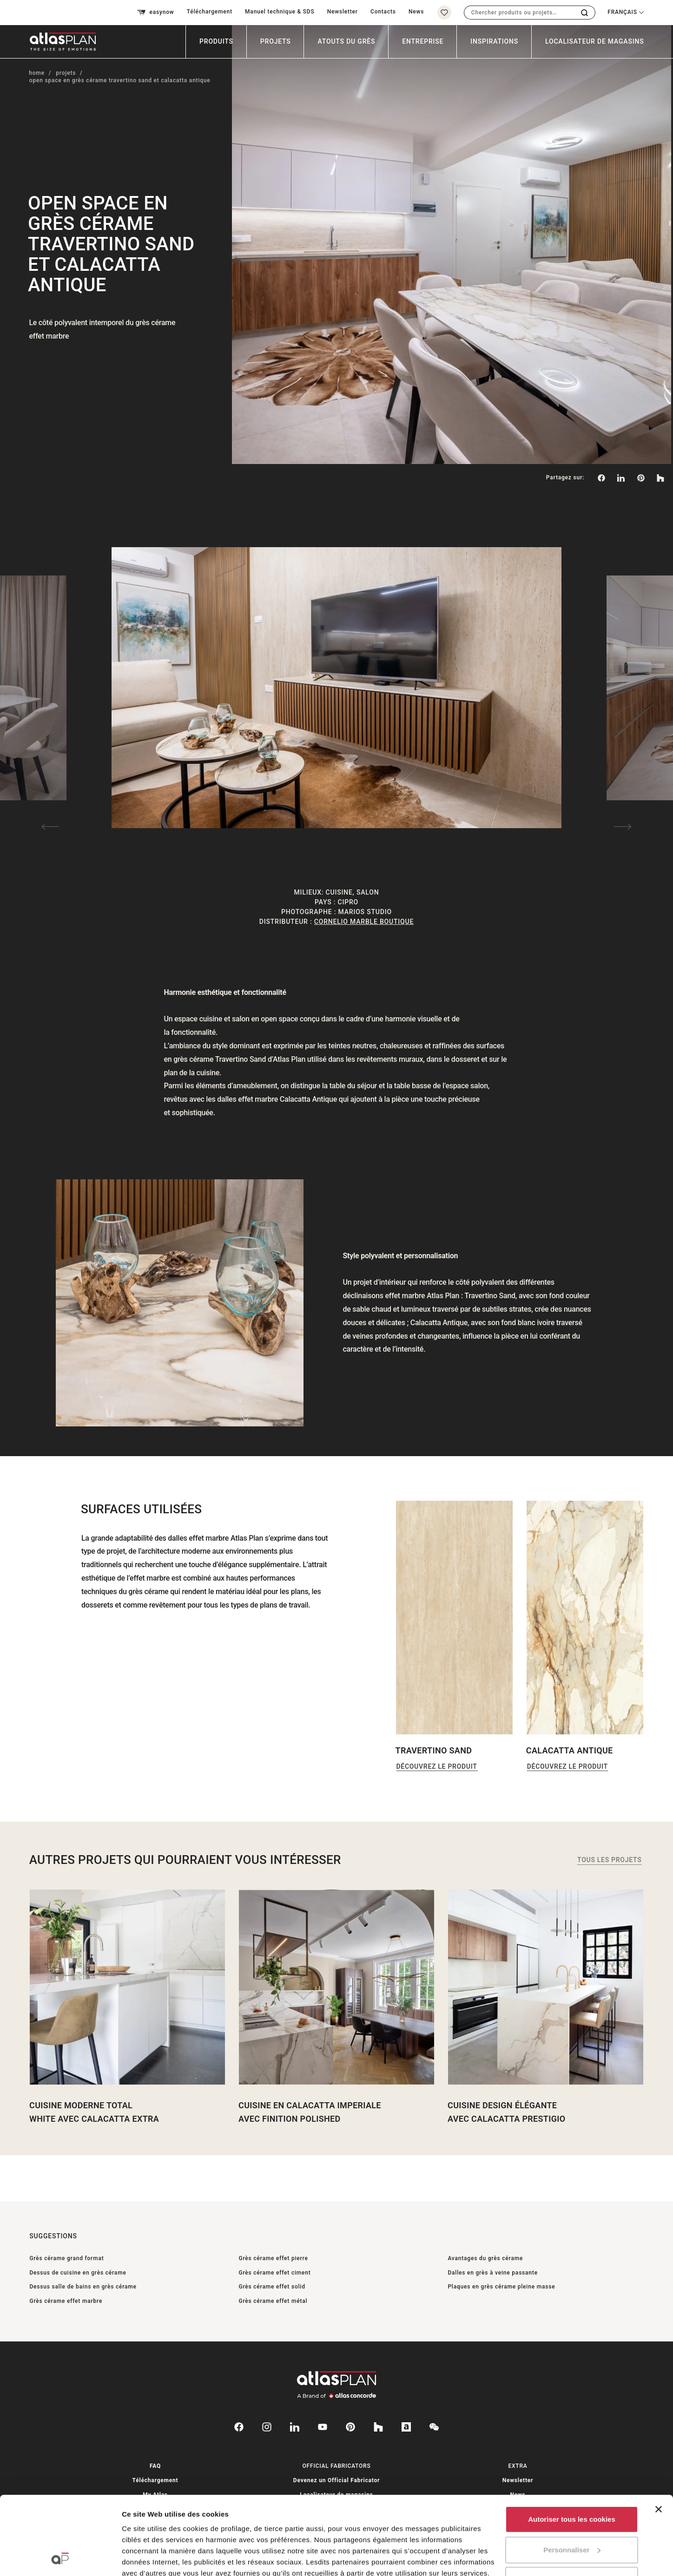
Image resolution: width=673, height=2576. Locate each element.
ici (190, 2522)
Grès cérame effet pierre (273, 2258)
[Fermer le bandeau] (658, 2435)
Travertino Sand (434, 1750)
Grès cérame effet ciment (274, 2272)
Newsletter (342, 11)
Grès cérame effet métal (272, 2301)
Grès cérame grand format (66, 2258)
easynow (155, 12)
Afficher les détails (153, 2558)
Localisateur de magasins (594, 41)
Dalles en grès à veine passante (492, 2272)
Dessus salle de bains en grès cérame (82, 2286)
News (416, 11)
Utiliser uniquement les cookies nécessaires (571, 2512)
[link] (641, 477)
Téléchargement (209, 11)
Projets (275, 41)
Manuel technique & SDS (279, 11)
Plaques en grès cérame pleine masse (501, 2286)
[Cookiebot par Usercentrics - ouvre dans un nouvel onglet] (60, 2558)
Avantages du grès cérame (485, 2258)
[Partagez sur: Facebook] (601, 477)
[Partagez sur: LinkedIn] (621, 477)
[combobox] (519, 13)
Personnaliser (571, 2476)
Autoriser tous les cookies (571, 2446)
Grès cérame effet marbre (65, 2301)
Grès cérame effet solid (271, 2286)
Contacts (383, 11)
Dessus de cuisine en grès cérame (77, 2272)
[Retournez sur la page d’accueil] (59, 42)
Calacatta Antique (569, 1750)
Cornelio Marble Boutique (364, 921)
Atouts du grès (347, 41)
